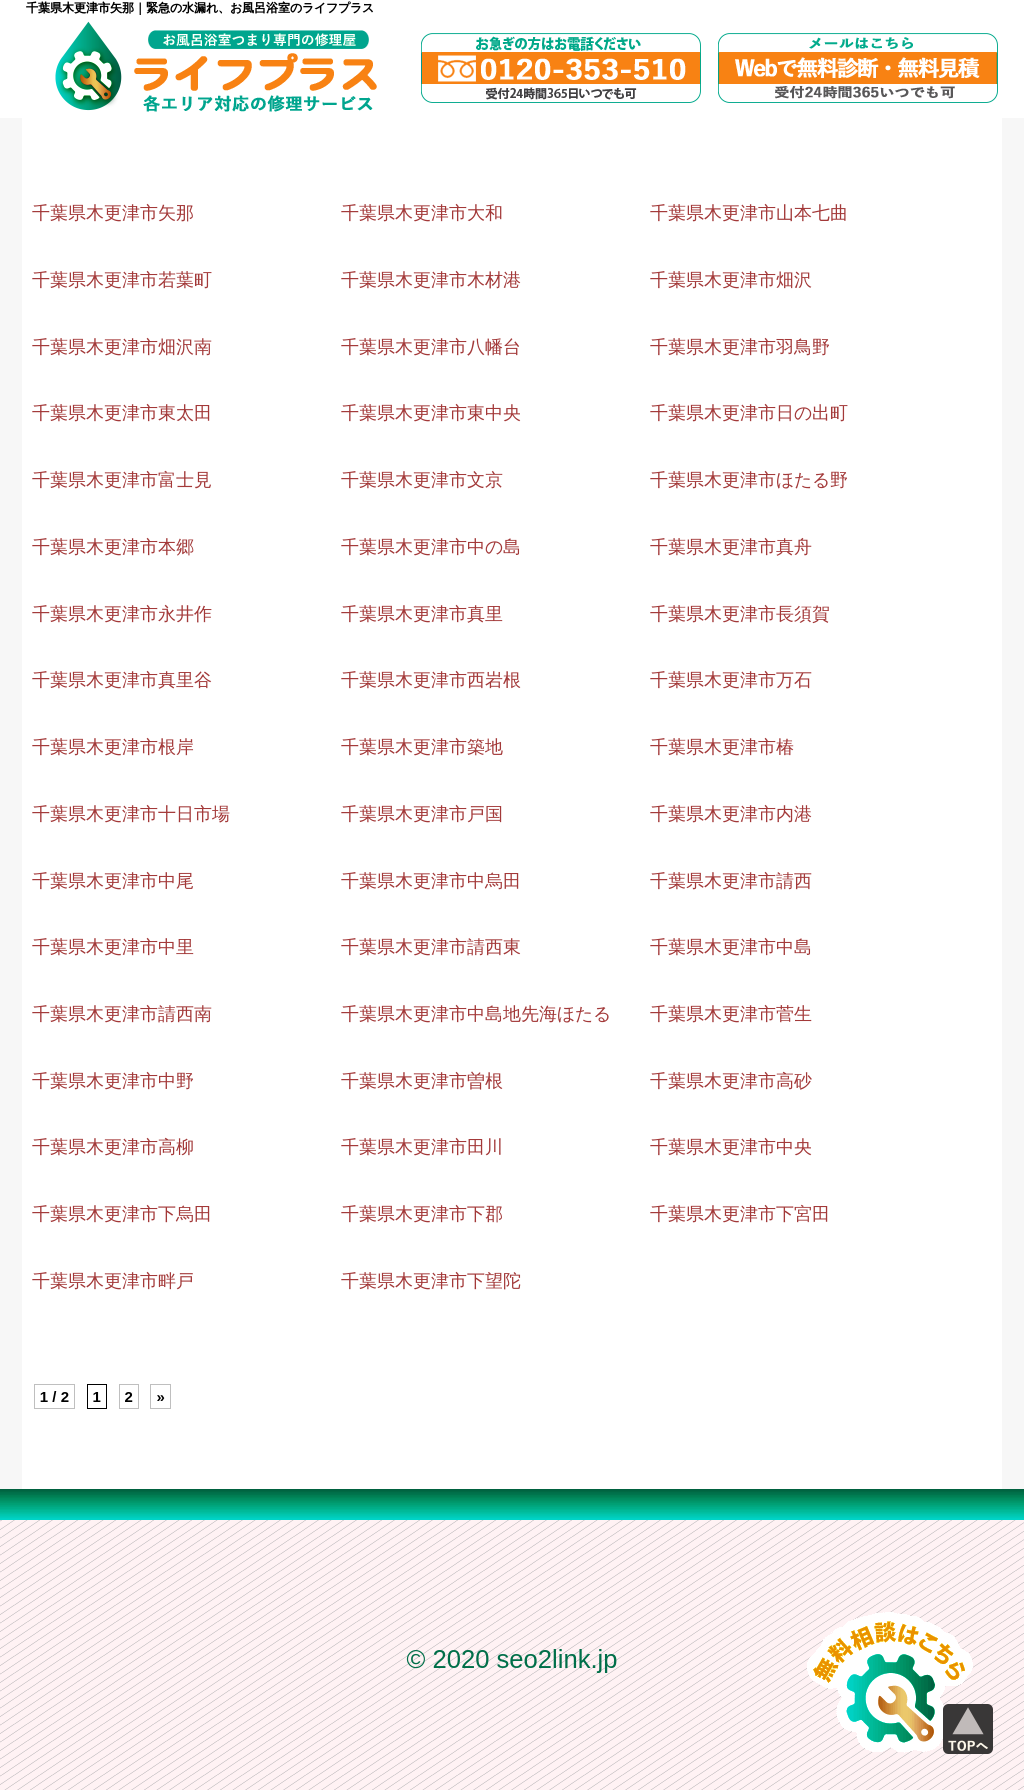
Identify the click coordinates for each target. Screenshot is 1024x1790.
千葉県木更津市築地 (422, 747)
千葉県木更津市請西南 (122, 1014)
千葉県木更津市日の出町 (749, 413)
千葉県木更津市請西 (731, 881)
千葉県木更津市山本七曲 (749, 213)
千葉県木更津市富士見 (122, 480)
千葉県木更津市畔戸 (113, 1281)
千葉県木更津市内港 (731, 814)
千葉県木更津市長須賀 (740, 614)
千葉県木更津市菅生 (731, 1014)
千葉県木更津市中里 (113, 947)
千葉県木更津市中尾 (113, 881)
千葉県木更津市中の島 (431, 547)
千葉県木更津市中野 (113, 1081)
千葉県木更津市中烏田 (431, 881)
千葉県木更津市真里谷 (122, 680)
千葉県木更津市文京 (422, 480)
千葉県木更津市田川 (422, 1147)
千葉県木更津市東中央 (431, 413)
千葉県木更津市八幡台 (431, 347)
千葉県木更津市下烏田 (122, 1214)
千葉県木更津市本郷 (113, 547)
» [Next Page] (160, 1396)
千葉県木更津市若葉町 (122, 280)
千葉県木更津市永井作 (122, 614)
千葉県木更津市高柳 (113, 1147)
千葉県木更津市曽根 (422, 1081)
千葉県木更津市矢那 (113, 213)
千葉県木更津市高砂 (731, 1081)
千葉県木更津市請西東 (431, 947)
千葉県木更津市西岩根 (431, 680)
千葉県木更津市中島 (731, 947)
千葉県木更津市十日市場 (131, 814)
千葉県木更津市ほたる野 (749, 480)
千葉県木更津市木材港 (431, 280)
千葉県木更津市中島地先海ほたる (476, 1014)
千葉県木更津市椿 (722, 747)
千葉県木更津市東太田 (122, 413)
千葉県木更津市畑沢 (731, 280)
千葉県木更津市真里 (422, 614)
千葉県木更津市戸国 (422, 814)
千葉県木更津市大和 (422, 213)
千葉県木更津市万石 (731, 680)
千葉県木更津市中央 (731, 1147)
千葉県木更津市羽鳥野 (740, 347)
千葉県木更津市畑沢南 (122, 347)
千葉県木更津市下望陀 (431, 1281)
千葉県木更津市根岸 (113, 747)
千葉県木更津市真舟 (731, 547)
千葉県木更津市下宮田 (740, 1214)
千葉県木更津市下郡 (422, 1214)
